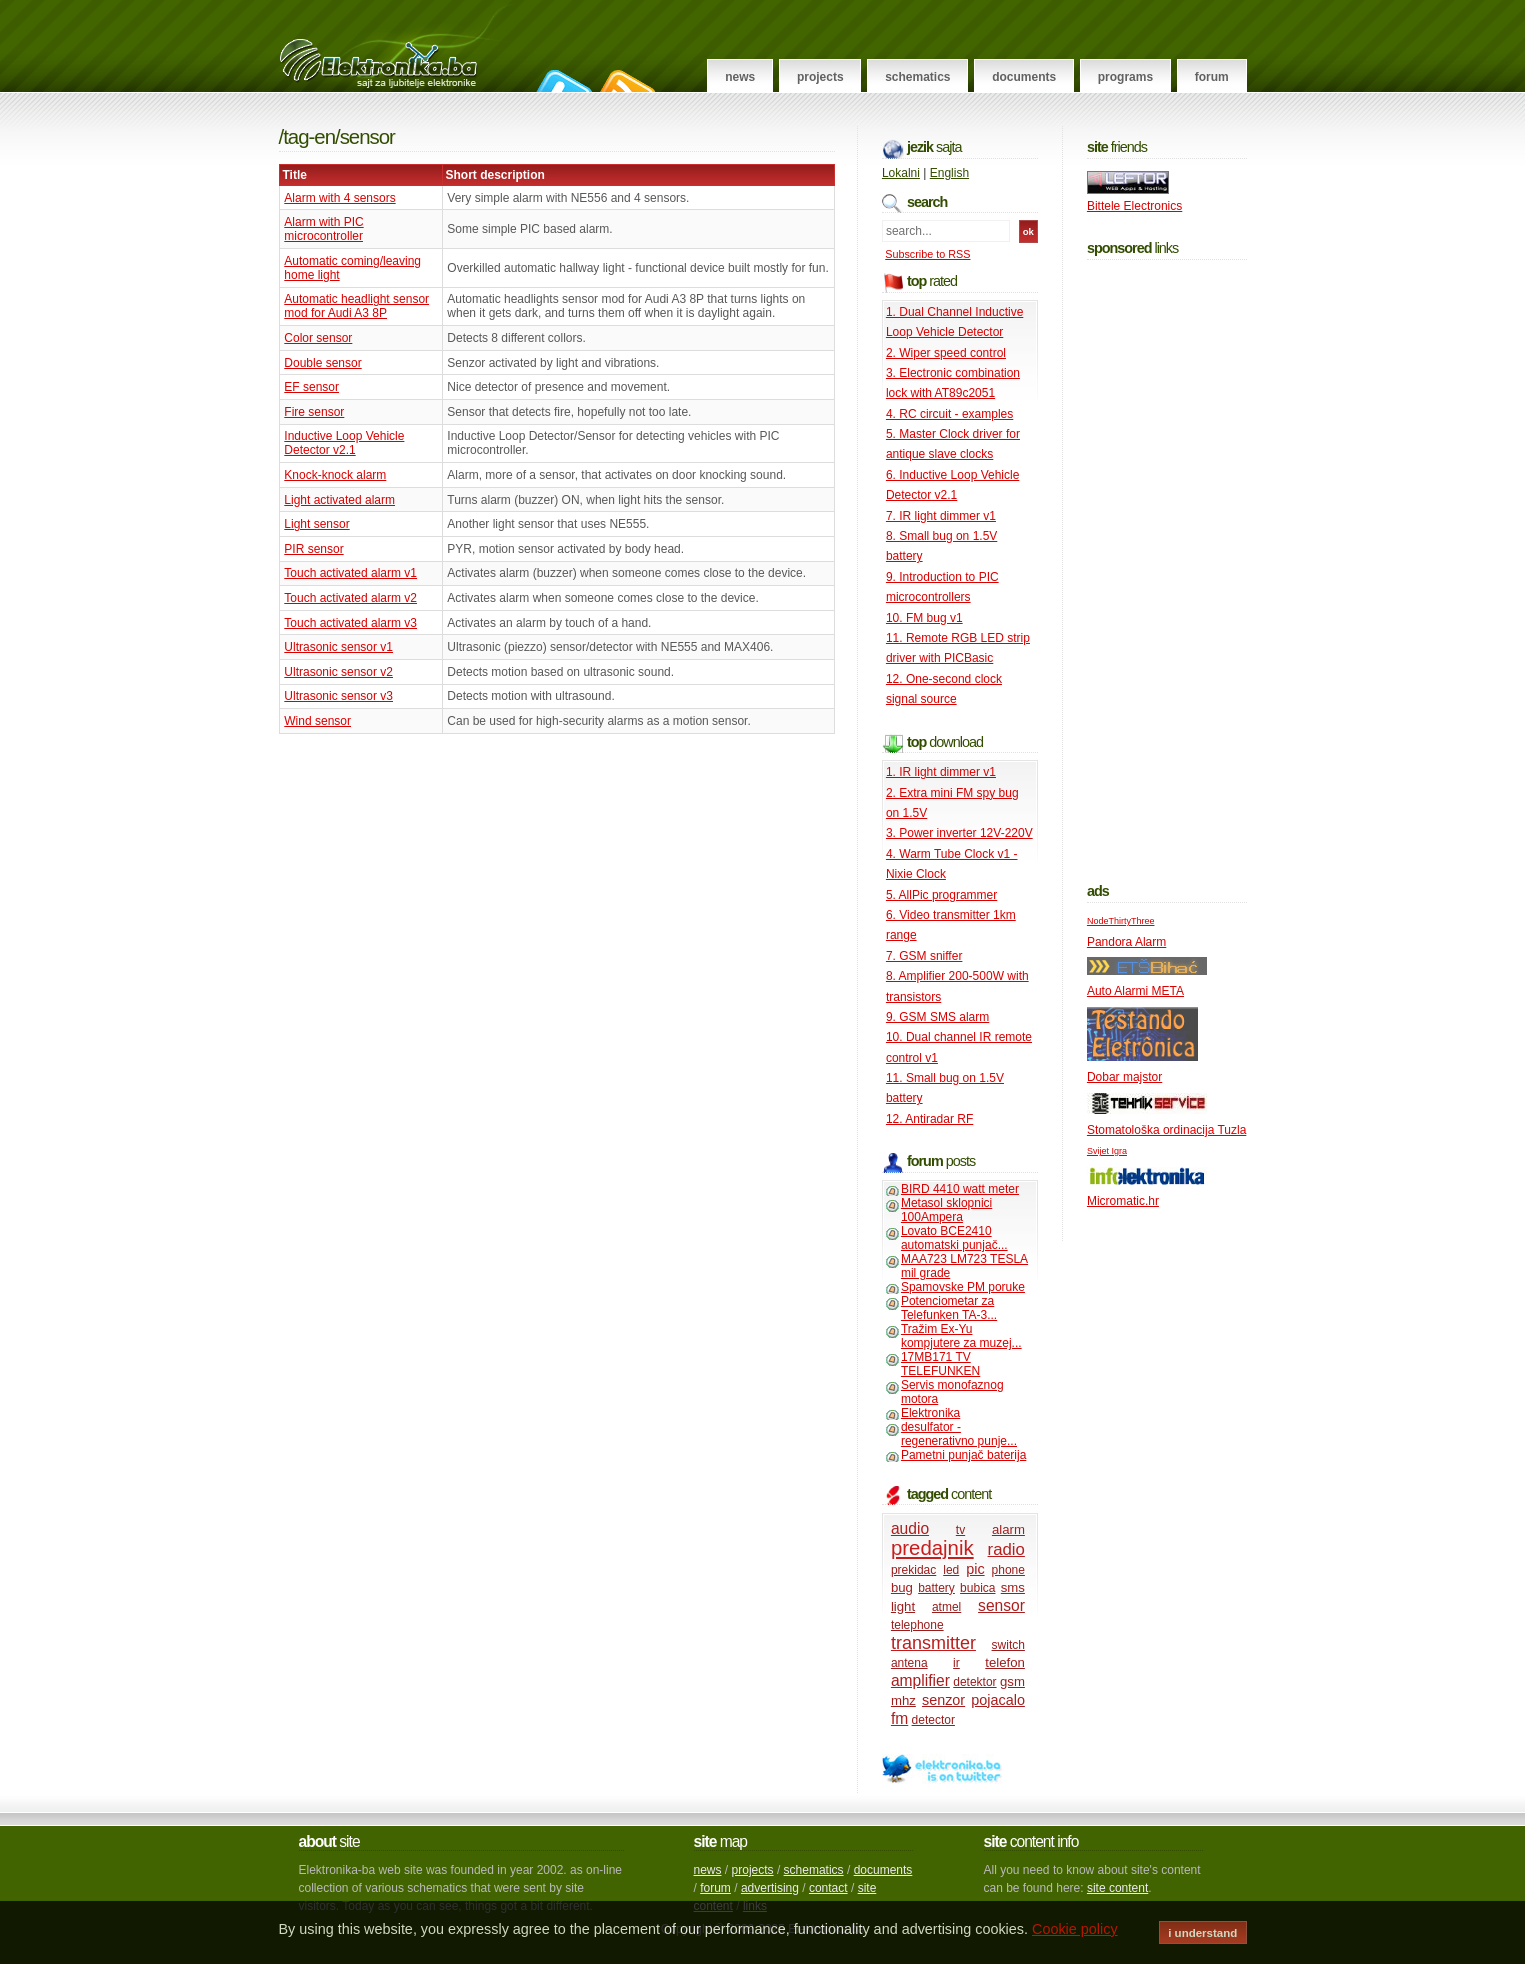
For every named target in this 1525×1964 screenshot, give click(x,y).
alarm (1008, 1529)
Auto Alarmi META (1135, 991)
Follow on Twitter (561, 81)
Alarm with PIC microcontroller (323, 229)
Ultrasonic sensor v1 (338, 647)
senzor (943, 1700)
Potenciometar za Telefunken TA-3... (949, 1308)
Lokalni (901, 173)
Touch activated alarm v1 (350, 573)
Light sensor (316, 524)
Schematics (917, 77)
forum (715, 1888)
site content (1117, 1888)
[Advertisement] (1167, 567)
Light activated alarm (339, 500)
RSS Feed (625, 81)
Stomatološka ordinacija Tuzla (1166, 1130)
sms (1013, 1587)
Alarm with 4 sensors (339, 198)
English (949, 173)
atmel (946, 1607)
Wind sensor (317, 721)
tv (960, 1530)
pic (975, 1569)
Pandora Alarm (1126, 942)
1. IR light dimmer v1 (941, 772)
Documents (1024, 77)
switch (1008, 1645)
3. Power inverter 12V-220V (959, 833)
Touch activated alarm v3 (350, 623)
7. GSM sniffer (924, 956)
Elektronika (930, 1413)
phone (1008, 1570)
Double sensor (322, 363)
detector (933, 1720)
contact (828, 1888)
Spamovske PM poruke (963, 1287)
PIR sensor (313, 549)
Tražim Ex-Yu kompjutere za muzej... (961, 1336)
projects (753, 1870)
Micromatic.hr (1123, 1201)
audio (910, 1528)
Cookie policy (1075, 1929)
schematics (814, 1870)
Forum (1212, 77)
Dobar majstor (1124, 1077)
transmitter (933, 1643)
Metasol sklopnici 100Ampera (946, 1210)
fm (899, 1718)
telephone (917, 1625)
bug (902, 1587)
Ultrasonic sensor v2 (338, 672)
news (708, 1870)
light (903, 1606)
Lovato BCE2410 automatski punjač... (954, 1238)
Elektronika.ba (396, 46)
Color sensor (318, 338)
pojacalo (998, 1700)
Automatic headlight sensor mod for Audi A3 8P (356, 306)
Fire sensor (314, 412)
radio (1006, 1549)
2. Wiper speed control (946, 353)
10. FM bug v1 (924, 618)
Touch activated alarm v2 (350, 598)
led (951, 1570)
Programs (1125, 77)
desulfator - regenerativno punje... (959, 1434)
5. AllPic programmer (941, 895)
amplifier (920, 1680)
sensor (1001, 1605)
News (740, 77)
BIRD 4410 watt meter (960, 1189)
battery (936, 1588)
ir (956, 1663)
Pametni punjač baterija (963, 1455)
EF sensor (311, 387)
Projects (820, 77)
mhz (903, 1700)
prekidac (913, 1570)
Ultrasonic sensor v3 (338, 696)
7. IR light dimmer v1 (941, 516)
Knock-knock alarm (335, 475)
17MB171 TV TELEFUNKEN (940, 1364)
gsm (1012, 1681)
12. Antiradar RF (929, 1119)
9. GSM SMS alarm (937, 1017)
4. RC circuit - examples (949, 414)
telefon (1005, 1662)
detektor (974, 1682)
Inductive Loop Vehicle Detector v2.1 (344, 443)
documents (883, 1870)
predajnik (932, 1548)
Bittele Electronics (1134, 206)
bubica (977, 1588)
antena (909, 1663)
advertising (770, 1888)
